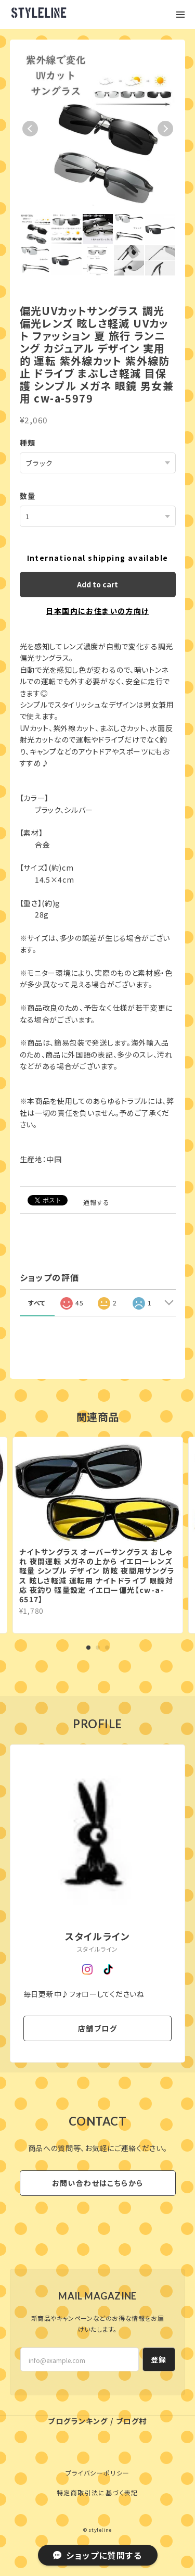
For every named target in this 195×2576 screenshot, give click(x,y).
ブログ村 (131, 2421)
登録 (159, 2359)
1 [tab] (88, 1647)
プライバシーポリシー (98, 2472)
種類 (28, 442)
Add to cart (97, 584)
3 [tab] (107, 1647)
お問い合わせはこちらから (98, 2183)
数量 (28, 496)
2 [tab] (97, 1647)
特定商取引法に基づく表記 (97, 2492)
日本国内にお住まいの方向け (97, 611)
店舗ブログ (97, 2028)
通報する (96, 1202)
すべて (37, 1302)
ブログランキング (78, 2421)
